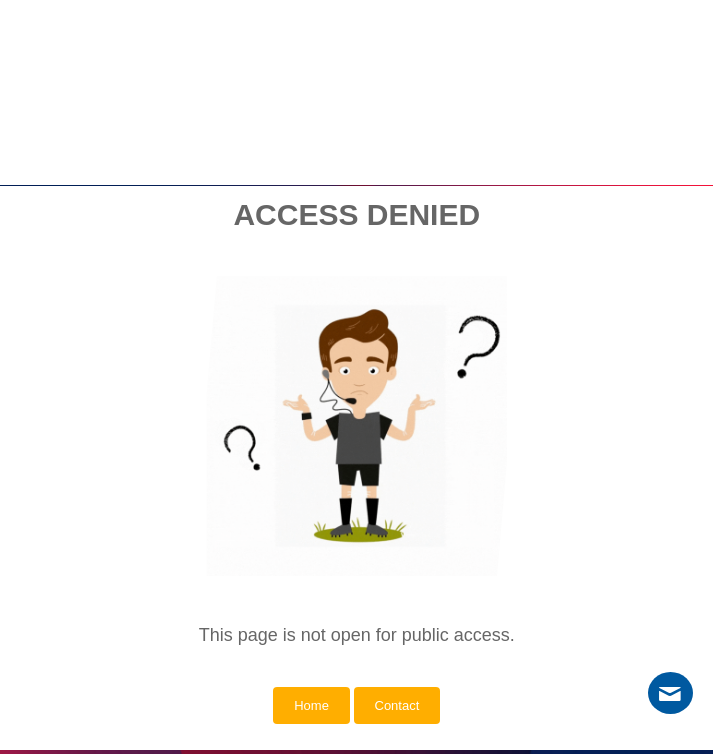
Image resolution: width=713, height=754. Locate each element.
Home (311, 705)
